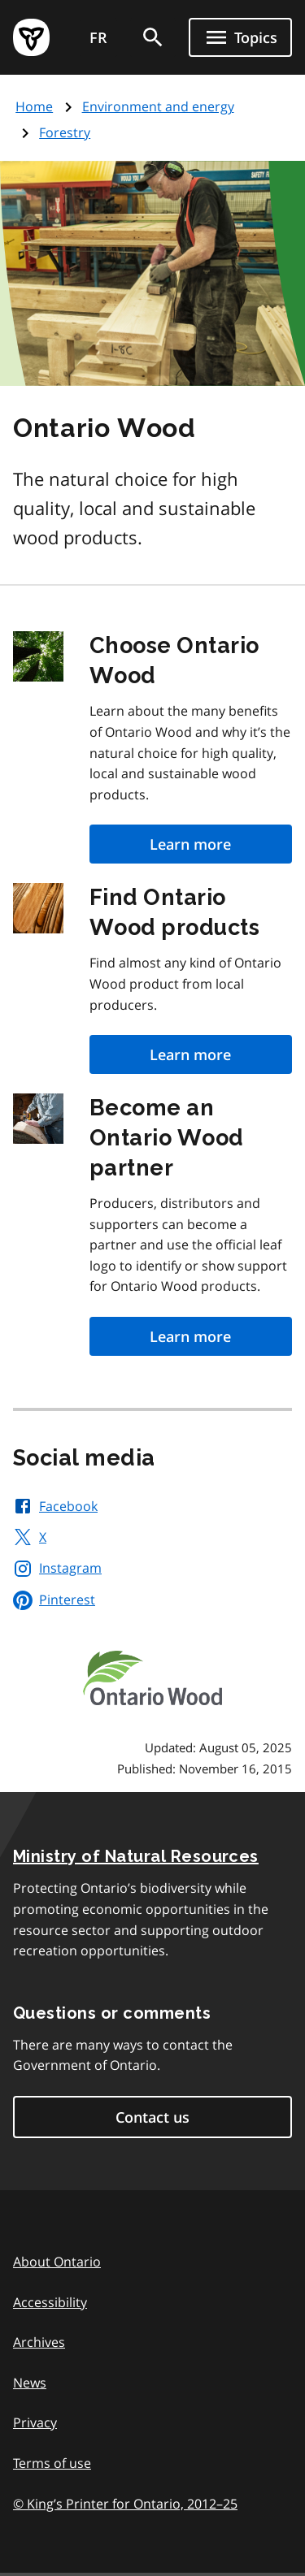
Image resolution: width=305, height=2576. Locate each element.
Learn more (190, 844)
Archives (39, 2342)
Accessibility (50, 2302)
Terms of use (52, 2463)
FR (98, 37)
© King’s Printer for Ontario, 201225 (125, 2503)
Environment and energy (158, 106)
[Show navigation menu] (240, 37)
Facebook (55, 1506)
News (29, 2383)
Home (34, 106)
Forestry (64, 132)
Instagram (57, 1568)
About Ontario (57, 2262)
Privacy (35, 2422)
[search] (153, 37)
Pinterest (54, 1600)
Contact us (152, 2117)
